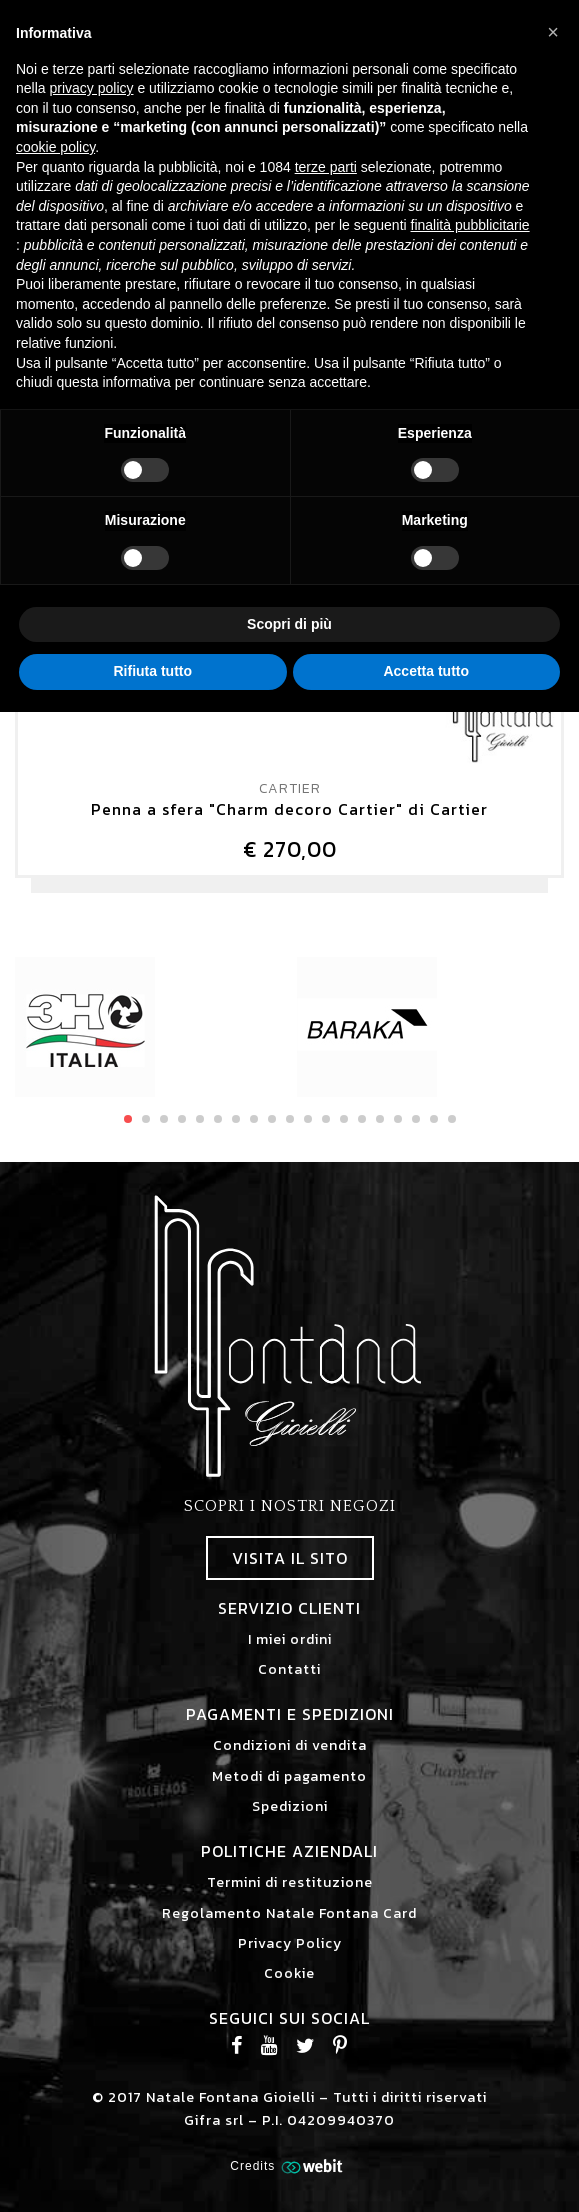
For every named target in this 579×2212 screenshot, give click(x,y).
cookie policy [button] (55, 147)
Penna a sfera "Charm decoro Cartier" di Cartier (289, 809)
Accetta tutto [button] (426, 671)
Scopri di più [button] (289, 624)
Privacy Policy (290, 1943)
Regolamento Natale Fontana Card (289, 1913)
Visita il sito (290, 1558)
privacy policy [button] (91, 88)
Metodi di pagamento (289, 1776)
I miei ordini (290, 1639)
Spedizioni (290, 1806)
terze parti (326, 167)
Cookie (289, 1973)
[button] (553, 32)
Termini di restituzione (290, 1882)
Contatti (289, 1669)
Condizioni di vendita (290, 1745)
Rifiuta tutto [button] (152, 671)
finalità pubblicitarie (470, 225)
